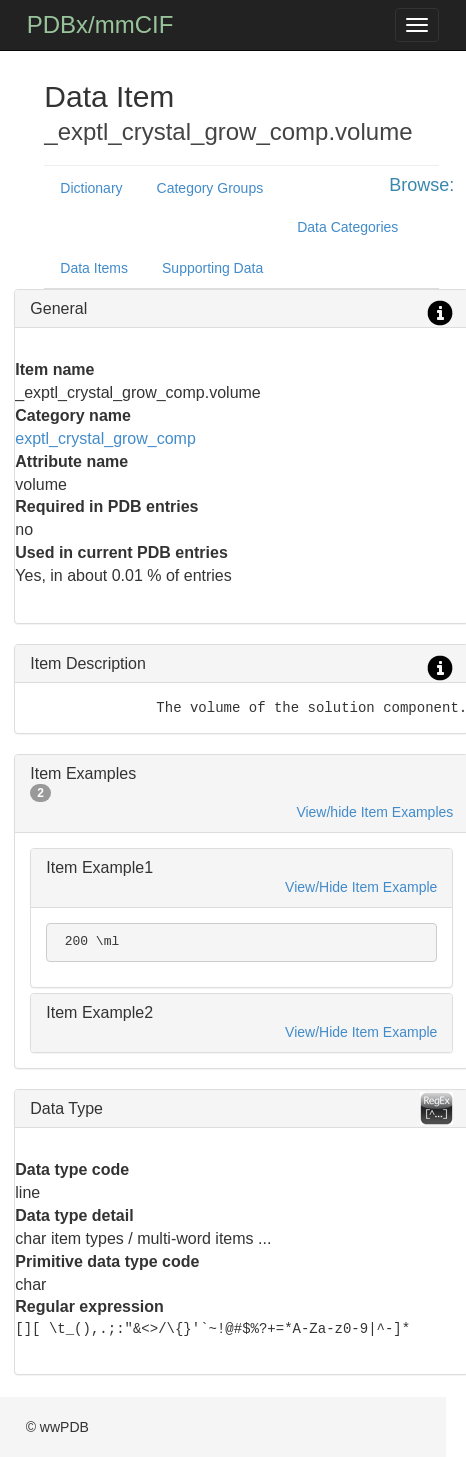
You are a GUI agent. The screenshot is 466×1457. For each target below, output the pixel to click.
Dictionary (91, 188)
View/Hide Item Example (361, 887)
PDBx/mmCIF (100, 24)
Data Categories (347, 227)
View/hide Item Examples (374, 812)
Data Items (94, 268)
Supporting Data (212, 268)
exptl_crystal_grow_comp (105, 438)
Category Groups (210, 188)
